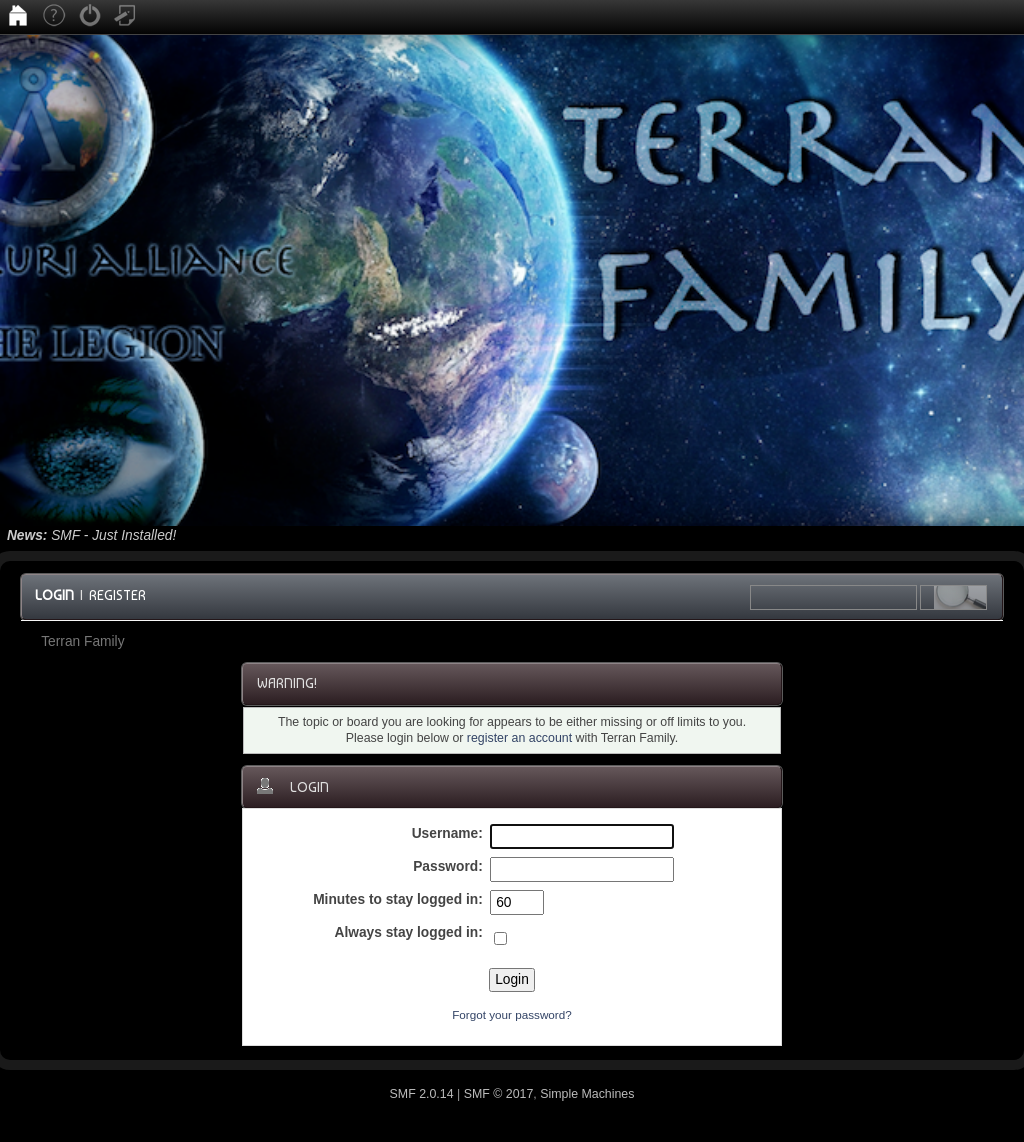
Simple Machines (587, 1094)
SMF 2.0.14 (422, 1094)
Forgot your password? (512, 1014)
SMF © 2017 (499, 1094)
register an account (519, 738)
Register (117, 595)
